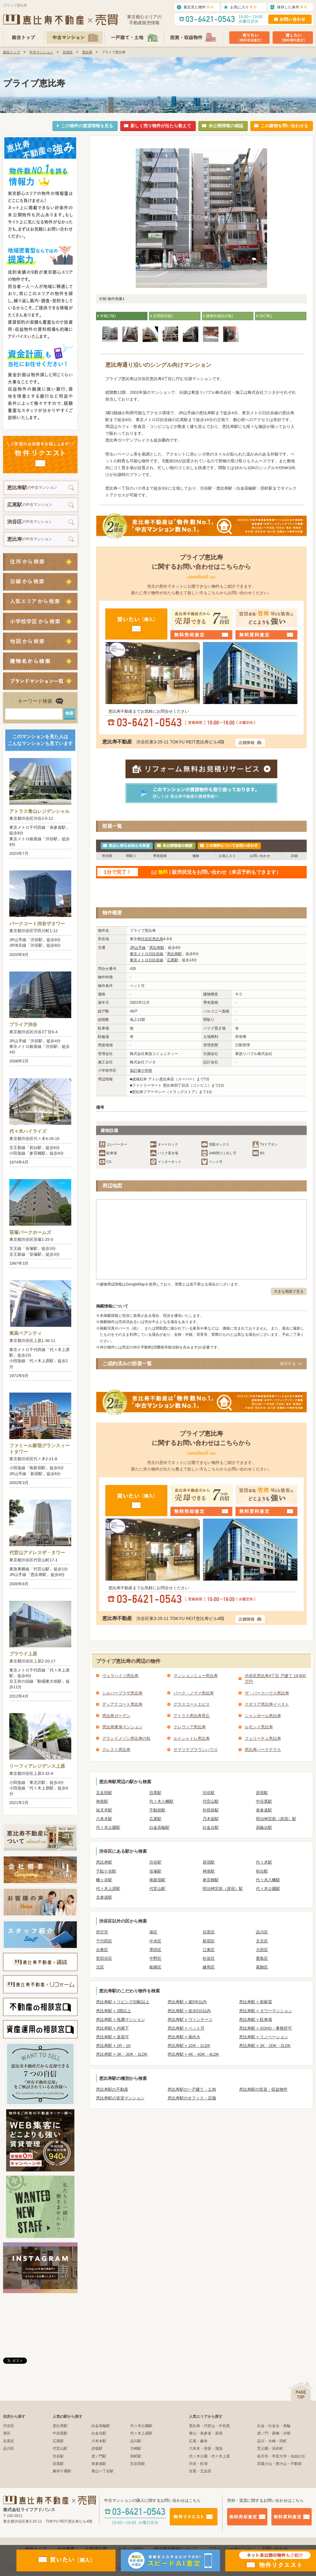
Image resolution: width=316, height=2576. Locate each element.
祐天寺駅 (104, 1810)
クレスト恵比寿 (116, 1749)
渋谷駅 (209, 1792)
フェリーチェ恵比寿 (263, 1738)
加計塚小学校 (141, 1070)
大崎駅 (135, 2448)
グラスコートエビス (191, 1704)
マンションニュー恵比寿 (195, 1675)
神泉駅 (102, 1801)
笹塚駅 (155, 1871)
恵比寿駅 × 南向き (184, 2037)
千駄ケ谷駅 (106, 1871)
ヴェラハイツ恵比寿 (120, 1675)
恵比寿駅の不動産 (112, 2089)
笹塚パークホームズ (30, 1232)
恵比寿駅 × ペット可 (186, 2028)
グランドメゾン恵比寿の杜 (126, 1738)
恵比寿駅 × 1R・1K (113, 2045)
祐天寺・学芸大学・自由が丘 (281, 2456)
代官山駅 (211, 1801)
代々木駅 (264, 1862)
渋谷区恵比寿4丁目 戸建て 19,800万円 (275, 1678)
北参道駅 (104, 1897)
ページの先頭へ (301, 2391)
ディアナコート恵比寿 (122, 1704)
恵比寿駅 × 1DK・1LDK (189, 2045)
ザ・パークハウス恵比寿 (267, 1693)
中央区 (155, 1941)
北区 (100, 1967)
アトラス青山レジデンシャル (39, 811)
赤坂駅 (97, 2448)
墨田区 (155, 1949)
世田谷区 (104, 1958)
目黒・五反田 (200, 2471)
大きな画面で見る (289, 1291)
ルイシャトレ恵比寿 (191, 1738)
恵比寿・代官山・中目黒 (209, 2426)
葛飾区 (262, 1967)
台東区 (102, 1949)
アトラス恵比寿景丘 (191, 1715)
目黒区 (209, 1932)
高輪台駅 (264, 1827)
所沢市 (102, 1932)
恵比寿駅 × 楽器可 (112, 2037)
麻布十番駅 (62, 2471)
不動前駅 (157, 1810)
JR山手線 (138, 947)
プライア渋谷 (23, 1024)
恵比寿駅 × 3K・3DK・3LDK (122, 2054)
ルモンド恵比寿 (259, 1727)
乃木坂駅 (211, 1818)
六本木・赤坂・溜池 (205, 2448)
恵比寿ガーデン (116, 1715)
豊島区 (262, 1958)
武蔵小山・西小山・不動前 (279, 2464)
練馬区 (209, 1967)
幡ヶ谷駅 (104, 1880)
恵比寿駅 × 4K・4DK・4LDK (193, 2054)
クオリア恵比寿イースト (267, 1704)
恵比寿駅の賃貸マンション (120, 2098)
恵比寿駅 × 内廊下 (112, 2028)
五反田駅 (104, 1792)
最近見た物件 (198, 7)
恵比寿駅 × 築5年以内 (187, 2001)
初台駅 (262, 1871)
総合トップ (11, 52)
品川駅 (135, 2441)
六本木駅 (104, 1818)
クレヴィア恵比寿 (189, 1727)
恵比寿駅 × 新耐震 (255, 2001)
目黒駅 (155, 1792)
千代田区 (104, 1941)
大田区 (262, 1949)
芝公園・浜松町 (270, 2448)
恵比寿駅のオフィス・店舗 (192, 2098)
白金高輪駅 (159, 1827)
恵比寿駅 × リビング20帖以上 (122, 2001)
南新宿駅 (157, 1880)
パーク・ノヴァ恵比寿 (193, 1693)
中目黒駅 (264, 1801)
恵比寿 (87, 52)
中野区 (155, 1958)
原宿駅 (262, 1792)
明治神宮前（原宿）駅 (276, 1818)
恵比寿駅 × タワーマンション (265, 2010)
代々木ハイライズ (27, 1131)
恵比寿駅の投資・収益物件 (263, 2089)
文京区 (262, 1941)
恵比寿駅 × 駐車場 (255, 2019)
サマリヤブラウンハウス (195, 1749)
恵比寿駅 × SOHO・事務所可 (265, 2028)
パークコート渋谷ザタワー (37, 923)
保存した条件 (292, 7)
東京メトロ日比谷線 (146, 954)
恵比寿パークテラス (263, 1749)
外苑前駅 (211, 1810)
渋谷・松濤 (198, 2464)
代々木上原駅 (108, 1888)
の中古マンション (32, 487)
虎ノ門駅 (98, 2456)
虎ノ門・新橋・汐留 (274, 2433)
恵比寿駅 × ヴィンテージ (190, 2019)
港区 (153, 1932)
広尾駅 (172, 960)
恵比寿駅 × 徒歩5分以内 (189, 2010)
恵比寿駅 (156, 947)
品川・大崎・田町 (272, 2441)
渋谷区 (68, 52)
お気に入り (243, 7)
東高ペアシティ (25, 1333)
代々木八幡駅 (161, 1801)
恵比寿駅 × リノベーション (263, 2037)
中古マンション (41, 52)
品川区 (262, 1932)
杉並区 (209, 1958)
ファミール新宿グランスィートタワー (39, 1448)
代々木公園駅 (108, 1827)
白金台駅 (211, 1827)
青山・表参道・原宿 (205, 2433)
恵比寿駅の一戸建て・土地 (192, 2089)
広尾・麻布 (198, 2441)
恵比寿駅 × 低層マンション (120, 2019)
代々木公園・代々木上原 (209, 2456)
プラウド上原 (23, 1653)
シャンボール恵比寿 (263, 1715)
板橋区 (155, 1967)
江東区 (209, 1949)
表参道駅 (264, 1810)
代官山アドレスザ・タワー (37, 1552)
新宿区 (209, 1941)
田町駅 (135, 2456)
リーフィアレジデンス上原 (37, 1766)
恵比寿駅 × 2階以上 (113, 2010)
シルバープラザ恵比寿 (122, 1693)
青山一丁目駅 (102, 2471)
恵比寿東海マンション (122, 1727)
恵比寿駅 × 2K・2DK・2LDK (265, 2045)
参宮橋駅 (211, 1880)
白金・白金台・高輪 (274, 2426)
